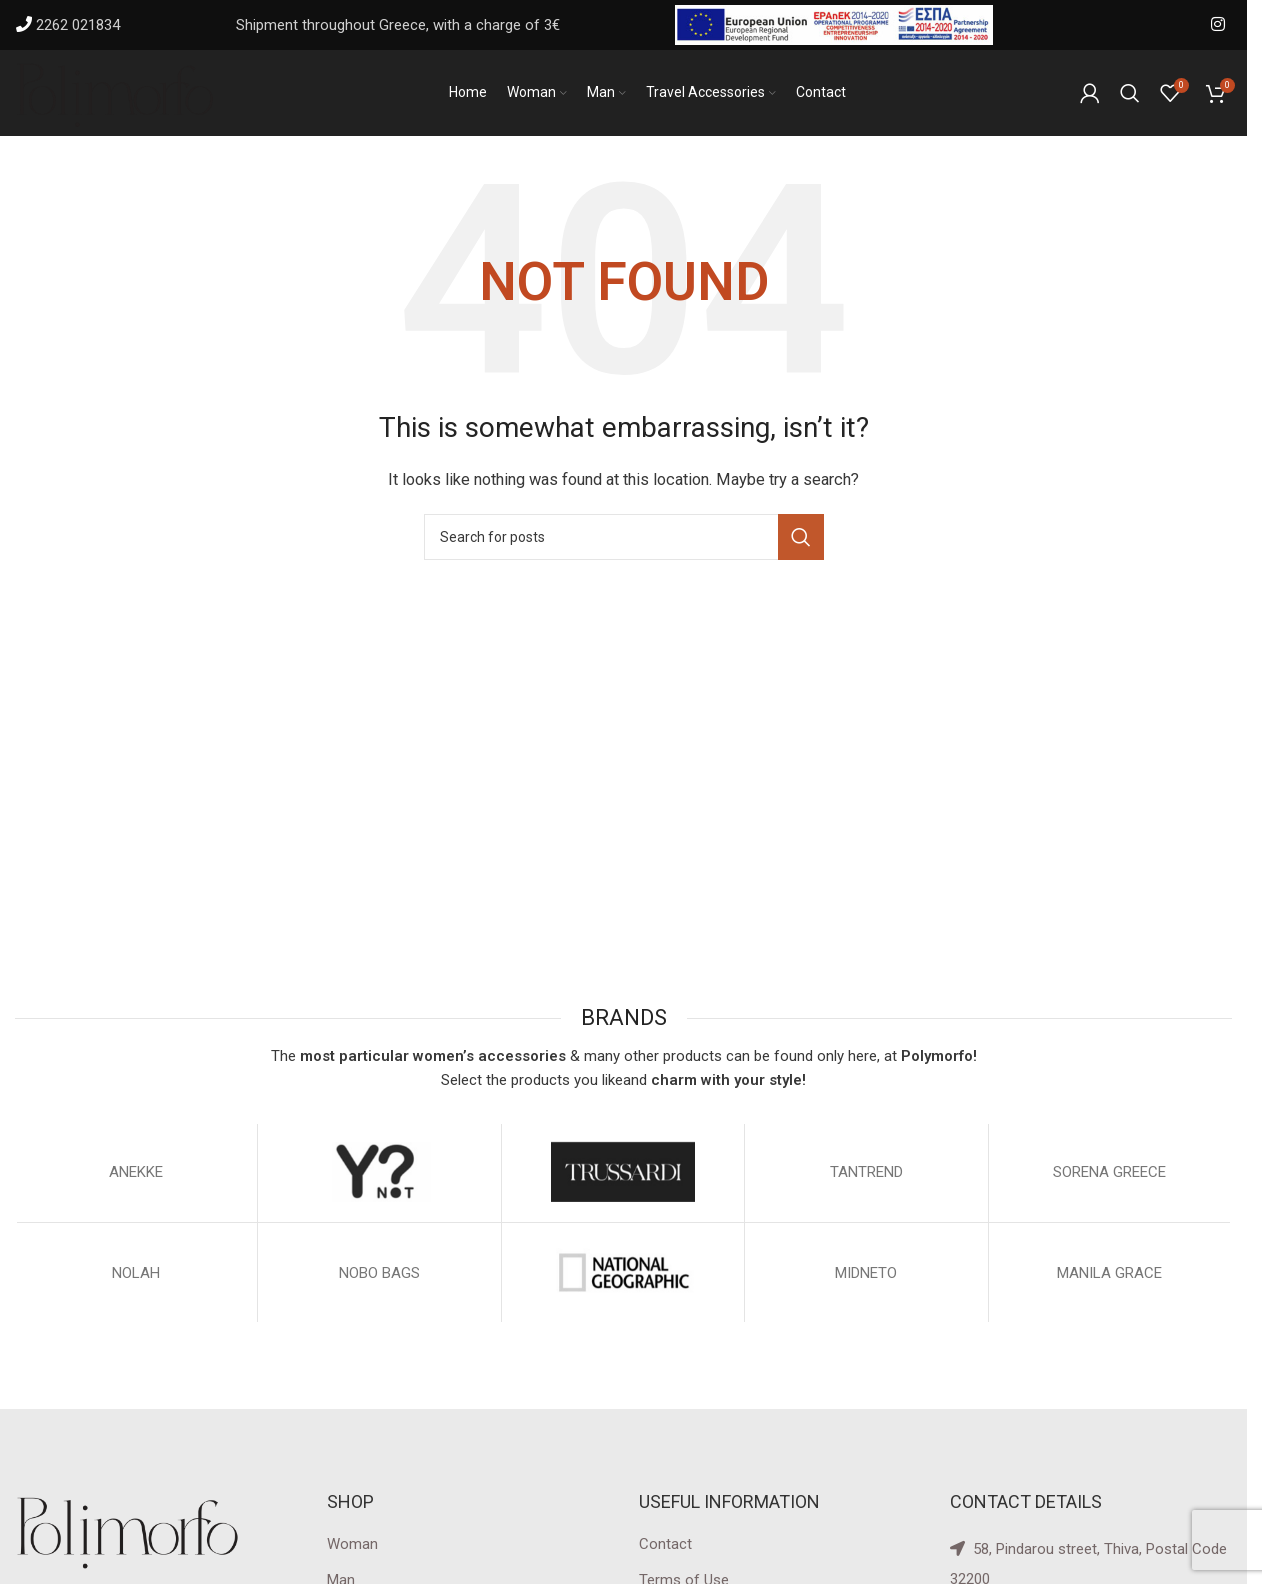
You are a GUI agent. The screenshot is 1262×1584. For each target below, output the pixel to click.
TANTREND (866, 1176)
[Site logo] (115, 94)
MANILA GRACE (1109, 1277)
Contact (665, 1548)
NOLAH (136, 1277)
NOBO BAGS (379, 1277)
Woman (352, 1548)
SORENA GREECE (1109, 1176)
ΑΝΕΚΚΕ (136, 1176)
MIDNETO (866, 1277)
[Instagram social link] (1218, 24)
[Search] (1130, 95)
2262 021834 (78, 25)
